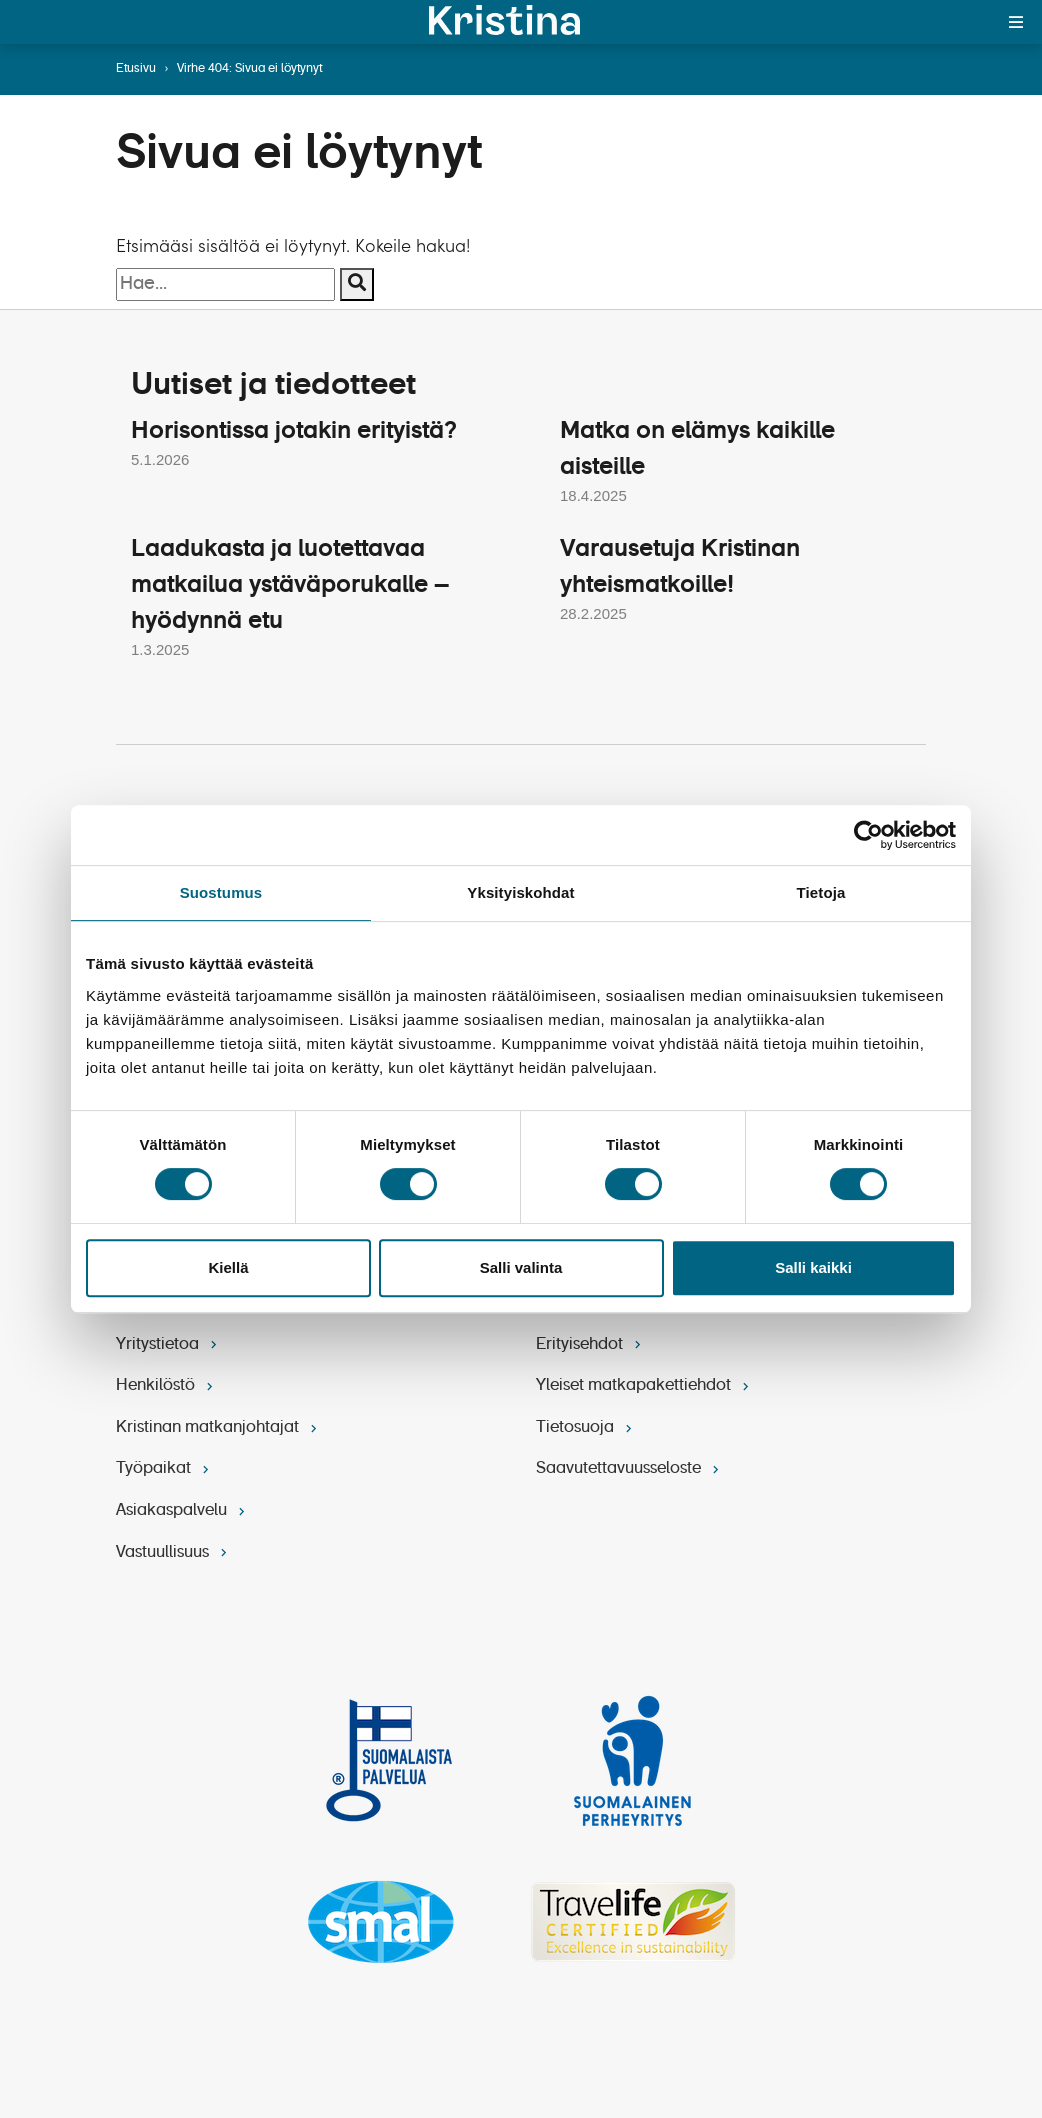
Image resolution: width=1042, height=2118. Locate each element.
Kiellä (228, 1267)
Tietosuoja (586, 1427)
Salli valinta (521, 1267)
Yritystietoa (168, 1344)
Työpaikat (164, 1469)
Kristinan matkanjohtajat (218, 1427)
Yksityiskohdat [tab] (520, 892)
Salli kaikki (813, 1267)
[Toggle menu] (1016, 22)
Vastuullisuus (173, 1552)
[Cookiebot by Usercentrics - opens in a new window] (868, 835)
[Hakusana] (225, 284)
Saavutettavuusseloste (629, 1469)
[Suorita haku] (357, 284)
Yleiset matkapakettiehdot (644, 1385)
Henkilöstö (166, 1385)
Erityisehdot (590, 1344)
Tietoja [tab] (821, 892)
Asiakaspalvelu (182, 1510)
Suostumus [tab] (221, 892)
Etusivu (136, 69)
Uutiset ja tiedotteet (277, 385)
